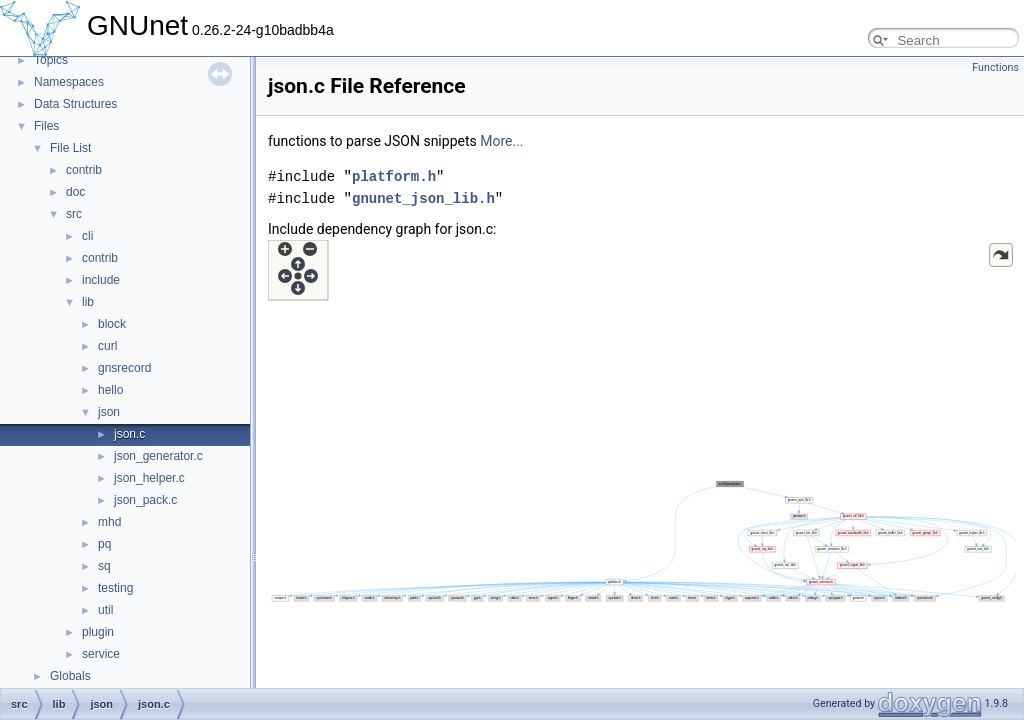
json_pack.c (145, 500)
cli (87, 236)
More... (501, 141)
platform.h (394, 176)
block (112, 324)
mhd (109, 522)
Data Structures (75, 104)
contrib (84, 170)
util (105, 610)
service (101, 654)
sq (104, 566)
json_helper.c (149, 478)
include (101, 280)
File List (70, 148)
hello (110, 390)
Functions (995, 67)
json (109, 412)
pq (104, 544)
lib (88, 302)
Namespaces (69, 82)
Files (46, 126)
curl (107, 346)
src (74, 214)
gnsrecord (124, 368)
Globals (70, 676)
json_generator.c (158, 456)
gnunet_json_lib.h (423, 198)
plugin (98, 632)
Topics (51, 60)
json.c (129, 434)
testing (115, 588)
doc (75, 192)
